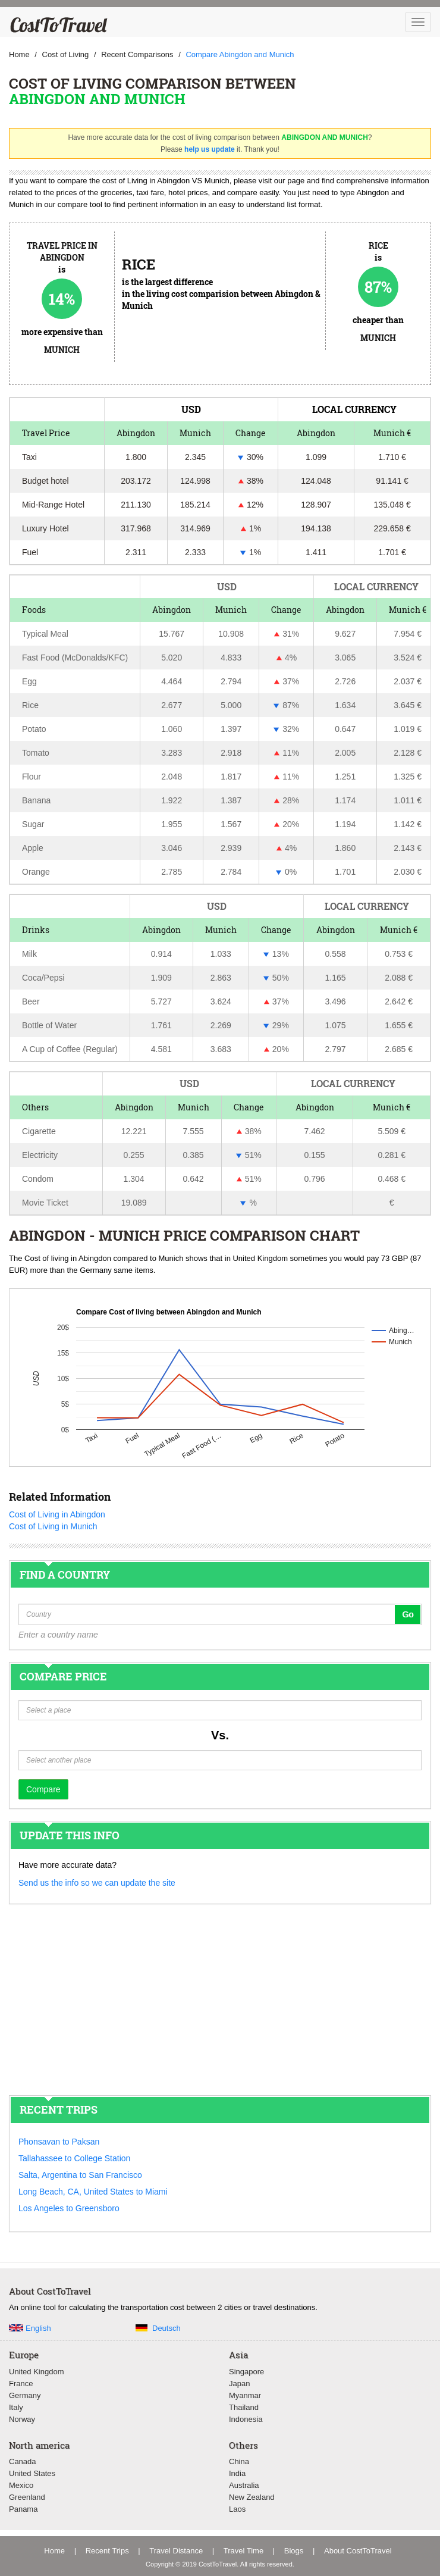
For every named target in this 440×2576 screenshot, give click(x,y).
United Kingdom (36, 2371)
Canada (22, 2461)
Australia (244, 2485)
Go (407, 1614)
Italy (16, 2407)
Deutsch (166, 2328)
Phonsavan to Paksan (58, 2141)
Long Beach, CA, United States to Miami (93, 2191)
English (38, 2328)
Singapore (246, 2371)
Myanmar (245, 2395)
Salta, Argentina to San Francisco (80, 2175)
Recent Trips (107, 2550)
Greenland (27, 2497)
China (239, 2461)
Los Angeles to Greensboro (69, 2208)
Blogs (294, 2550)
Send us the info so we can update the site (96, 1883)
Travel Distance (176, 2550)
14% (62, 299)
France (21, 2383)
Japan (239, 2383)
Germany (24, 2395)
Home (54, 2550)
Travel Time (243, 2550)
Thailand (244, 2407)
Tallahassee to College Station (74, 2158)
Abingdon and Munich (97, 99)
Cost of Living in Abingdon (57, 1514)
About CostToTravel (358, 2550)
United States (32, 2473)
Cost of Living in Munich (53, 1526)
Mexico (21, 2485)
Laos (237, 2509)
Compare (43, 1789)
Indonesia (245, 2419)
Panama (23, 2509)
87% (378, 287)
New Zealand (252, 2497)
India (237, 2473)
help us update (209, 149)
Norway (22, 2419)
